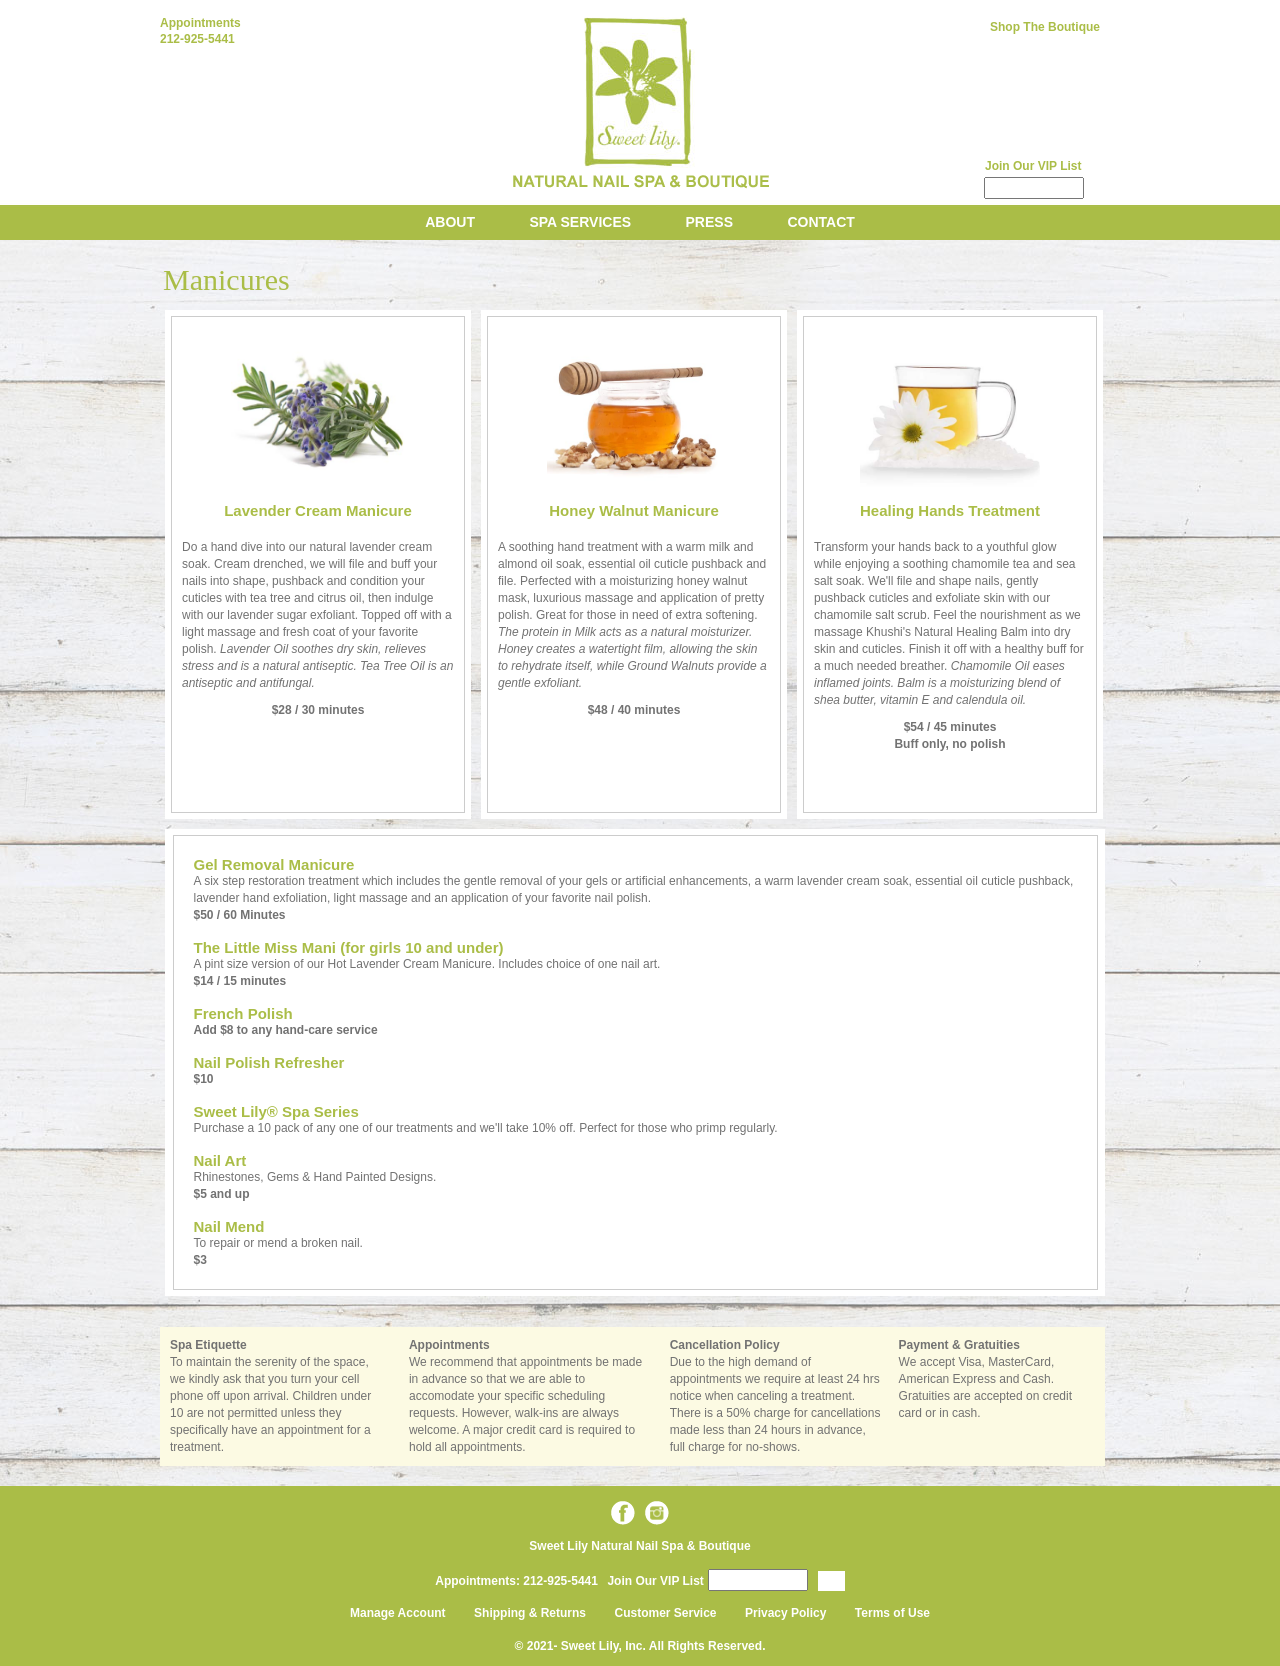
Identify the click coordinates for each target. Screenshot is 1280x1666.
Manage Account (398, 1613)
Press (709, 222)
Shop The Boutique (1045, 27)
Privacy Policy (785, 1613)
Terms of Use (892, 1613)
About (450, 222)
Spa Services (580, 222)
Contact (820, 222)
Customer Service (666, 1613)
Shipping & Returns (530, 1613)
